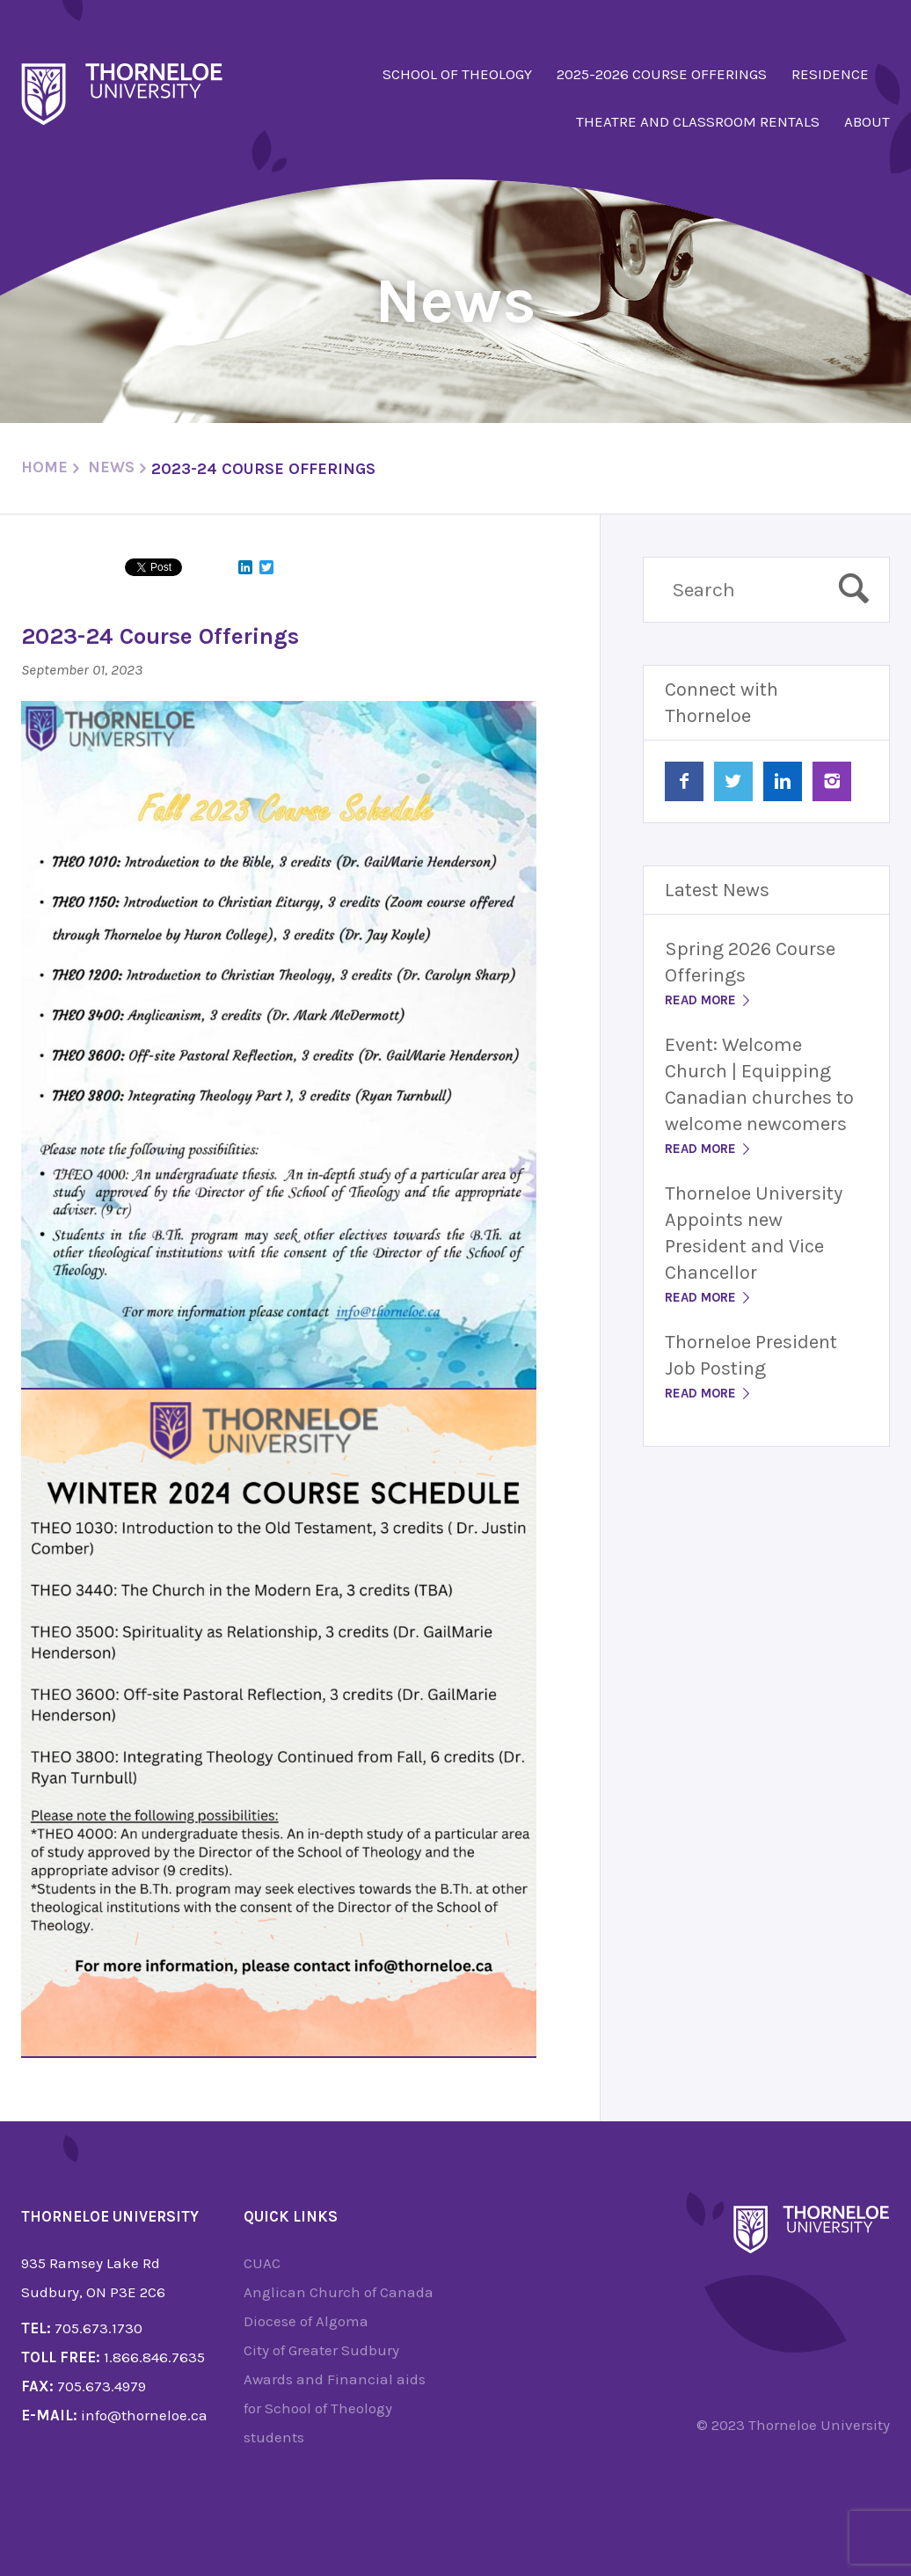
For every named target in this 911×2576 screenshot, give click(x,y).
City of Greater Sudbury (321, 2350)
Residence (830, 74)
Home (44, 467)
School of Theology (457, 74)
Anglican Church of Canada (339, 2292)
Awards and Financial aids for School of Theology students (335, 2408)
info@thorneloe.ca (144, 2415)
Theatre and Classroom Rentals (698, 121)
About (867, 121)
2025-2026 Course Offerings (662, 74)
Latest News (717, 890)
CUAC (262, 2263)
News (111, 467)
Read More (709, 1000)
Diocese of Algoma (306, 2321)
